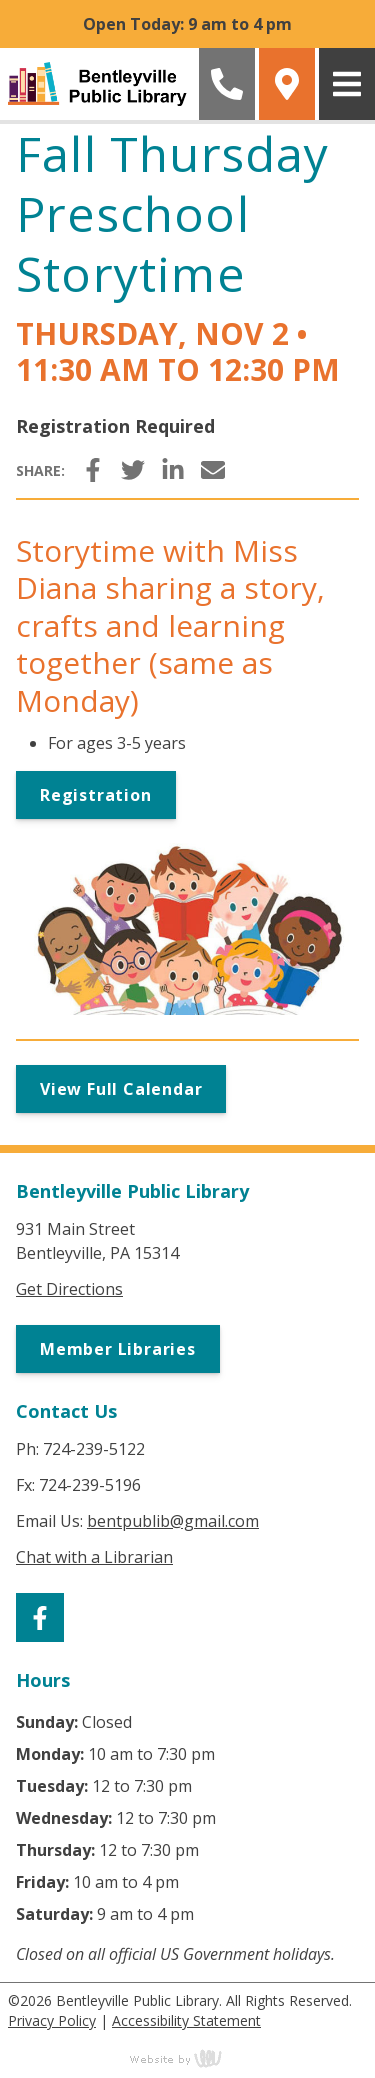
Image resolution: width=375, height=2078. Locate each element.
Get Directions (69, 1289)
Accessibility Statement (186, 2020)
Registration (96, 795)
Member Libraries (118, 1349)
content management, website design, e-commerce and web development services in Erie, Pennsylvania (188, 2058)
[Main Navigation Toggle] (347, 84)
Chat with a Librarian (94, 1557)
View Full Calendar (121, 1089)
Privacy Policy (52, 2020)
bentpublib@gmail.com (173, 1521)
